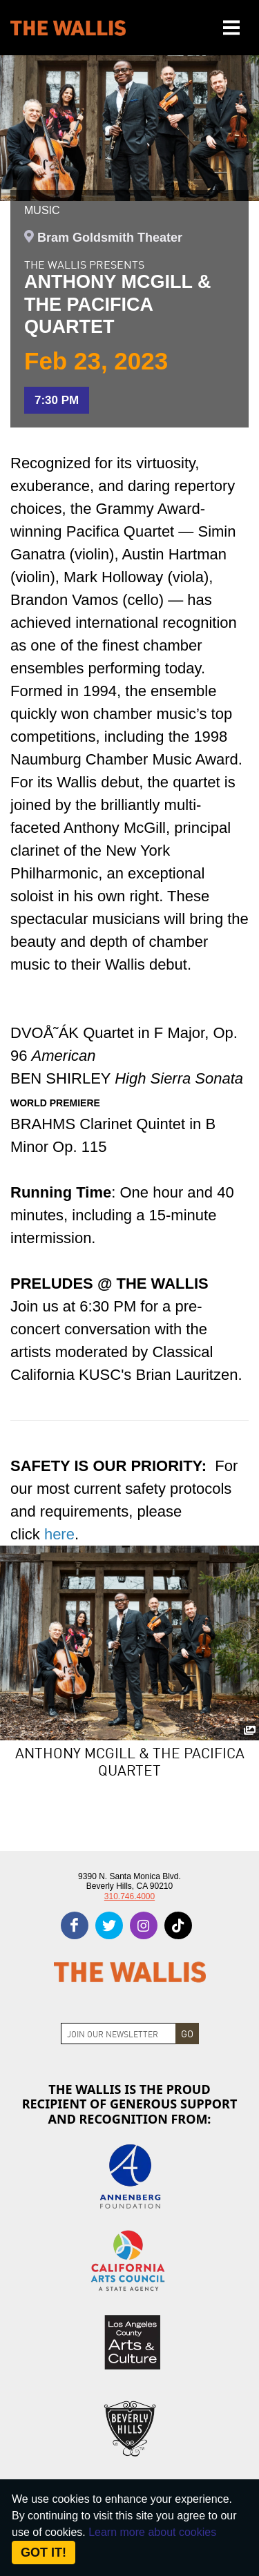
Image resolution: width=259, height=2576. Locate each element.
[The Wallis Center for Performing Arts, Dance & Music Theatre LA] (68, 28)
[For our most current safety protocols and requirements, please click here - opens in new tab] (59, 1534)
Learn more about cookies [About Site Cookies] (152, 2532)
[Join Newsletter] (118, 2033)
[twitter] (109, 1925)
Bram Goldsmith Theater (109, 237)
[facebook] (74, 1925)
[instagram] (143, 1925)
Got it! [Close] (43, 2552)
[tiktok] (178, 1925)
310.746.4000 (129, 1896)
